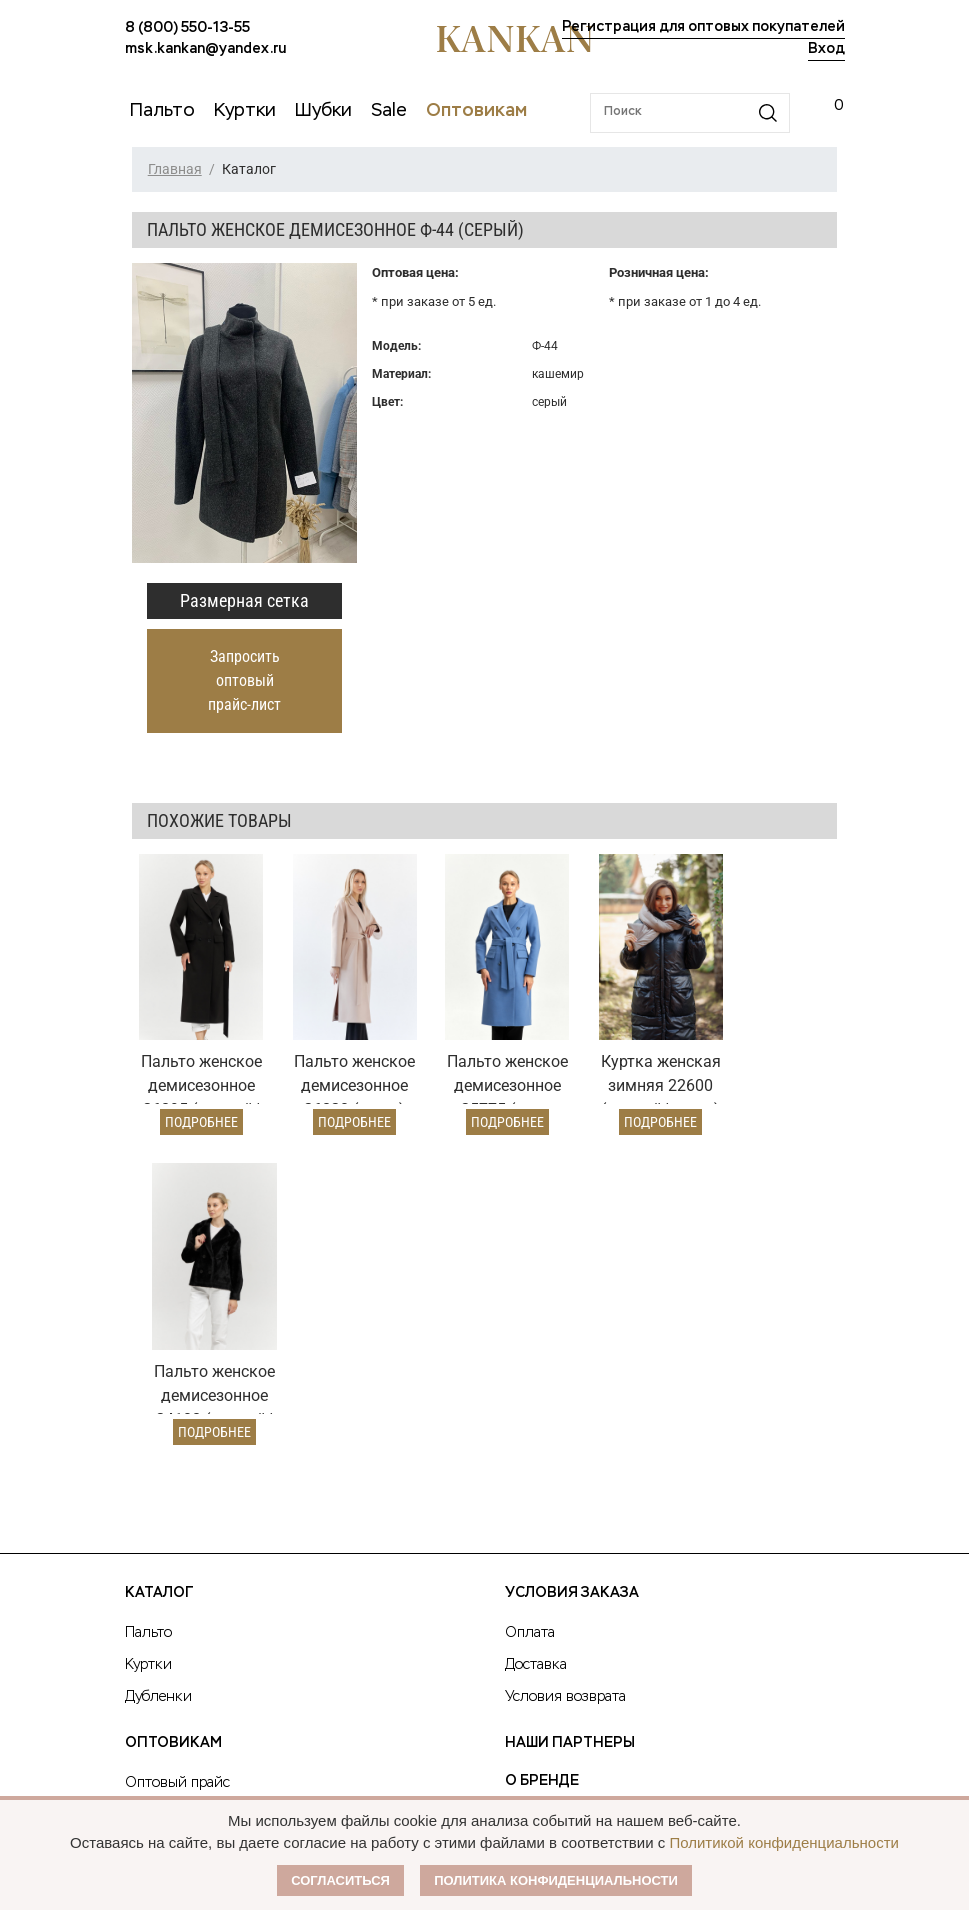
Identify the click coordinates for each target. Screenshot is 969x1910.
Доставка (536, 1343)
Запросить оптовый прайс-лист (244, 680)
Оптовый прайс (177, 1461)
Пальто (148, 1311)
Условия (153, 1493)
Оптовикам (173, 1421)
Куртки (148, 1343)
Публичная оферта (584, 1497)
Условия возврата (565, 1375)
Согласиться (340, 1880)
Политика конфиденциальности (556, 1880)
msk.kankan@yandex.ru (205, 49)
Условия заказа (572, 1271)
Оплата (530, 1311)
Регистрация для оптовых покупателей (703, 27)
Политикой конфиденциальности (784, 1842)
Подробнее (196, 1110)
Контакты (546, 1573)
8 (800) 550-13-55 (187, 28)
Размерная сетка (244, 600)
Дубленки (158, 1375)
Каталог (159, 1271)
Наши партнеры (570, 1421)
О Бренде (542, 1459)
